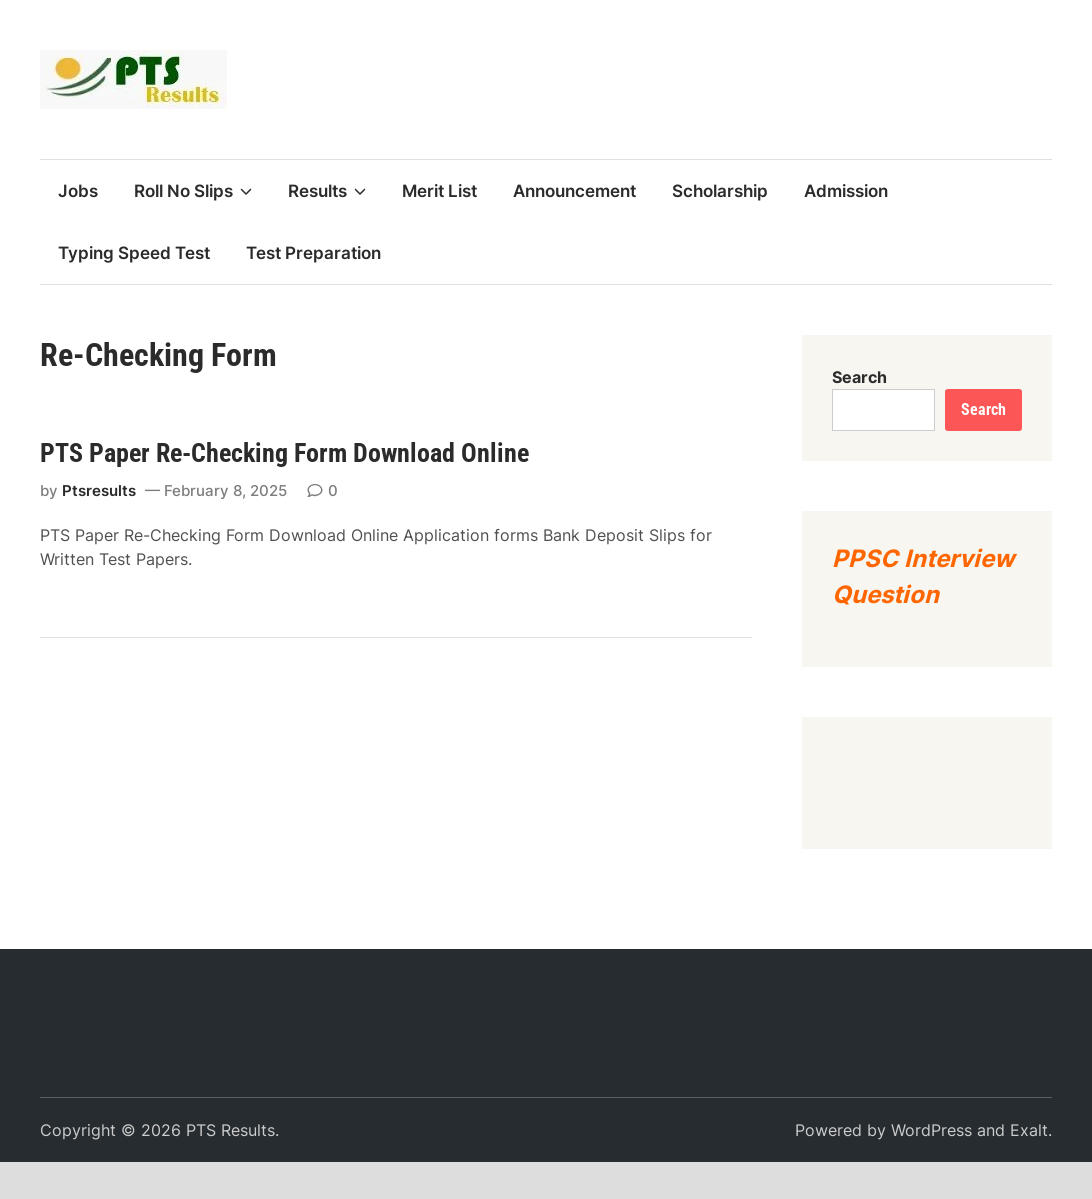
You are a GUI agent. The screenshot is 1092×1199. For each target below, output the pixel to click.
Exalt (1029, 1130)
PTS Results (230, 1130)
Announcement (574, 191)
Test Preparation (313, 253)
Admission (846, 191)
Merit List (439, 191)
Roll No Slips (193, 191)
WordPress (931, 1130)
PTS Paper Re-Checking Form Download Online (284, 453)
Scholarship (720, 191)
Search (859, 377)
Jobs (78, 191)
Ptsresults (99, 490)
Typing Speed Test (134, 253)
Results (327, 191)
